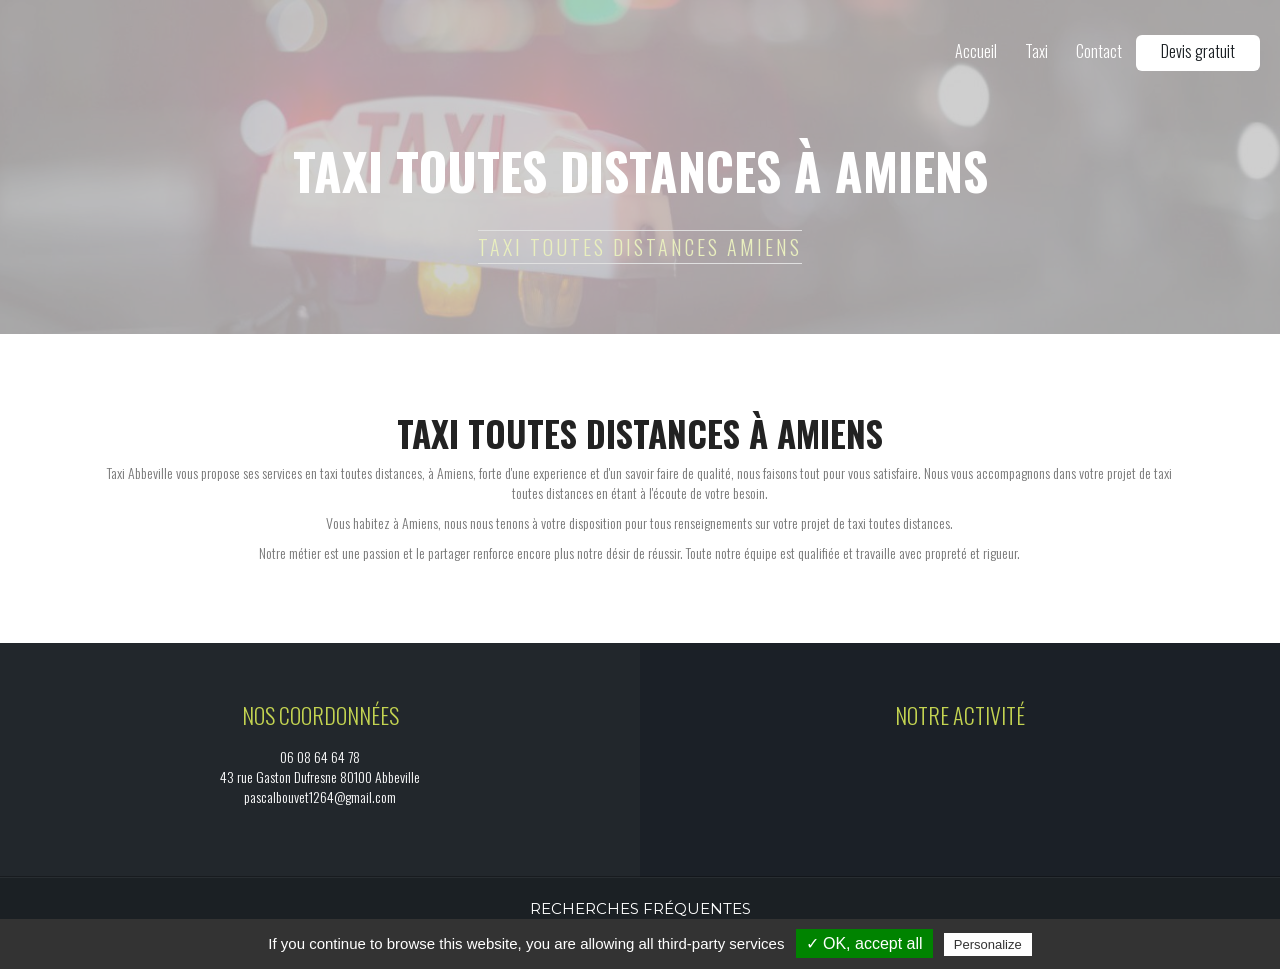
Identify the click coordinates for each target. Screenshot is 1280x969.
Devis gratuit (1198, 51)
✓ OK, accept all (864, 943)
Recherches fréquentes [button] (640, 908)
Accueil (976, 51)
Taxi (1036, 51)
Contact (1099, 51)
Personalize (988, 944)
